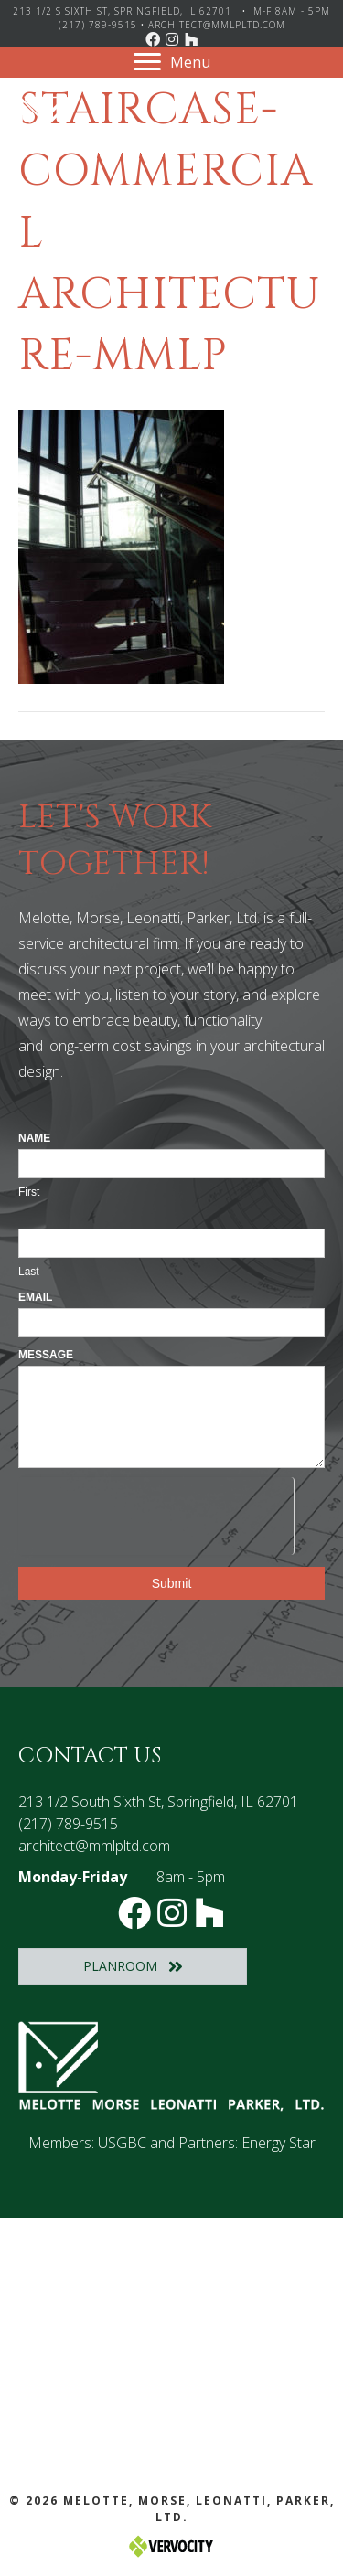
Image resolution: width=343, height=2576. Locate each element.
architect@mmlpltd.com (216, 24)
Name (34, 1138)
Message (45, 1354)
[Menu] (172, 62)
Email (35, 1297)
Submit (172, 1583)
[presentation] (156, 1513)
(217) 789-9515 (98, 24)
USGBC (122, 2143)
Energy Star (278, 2143)
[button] (152, 39)
